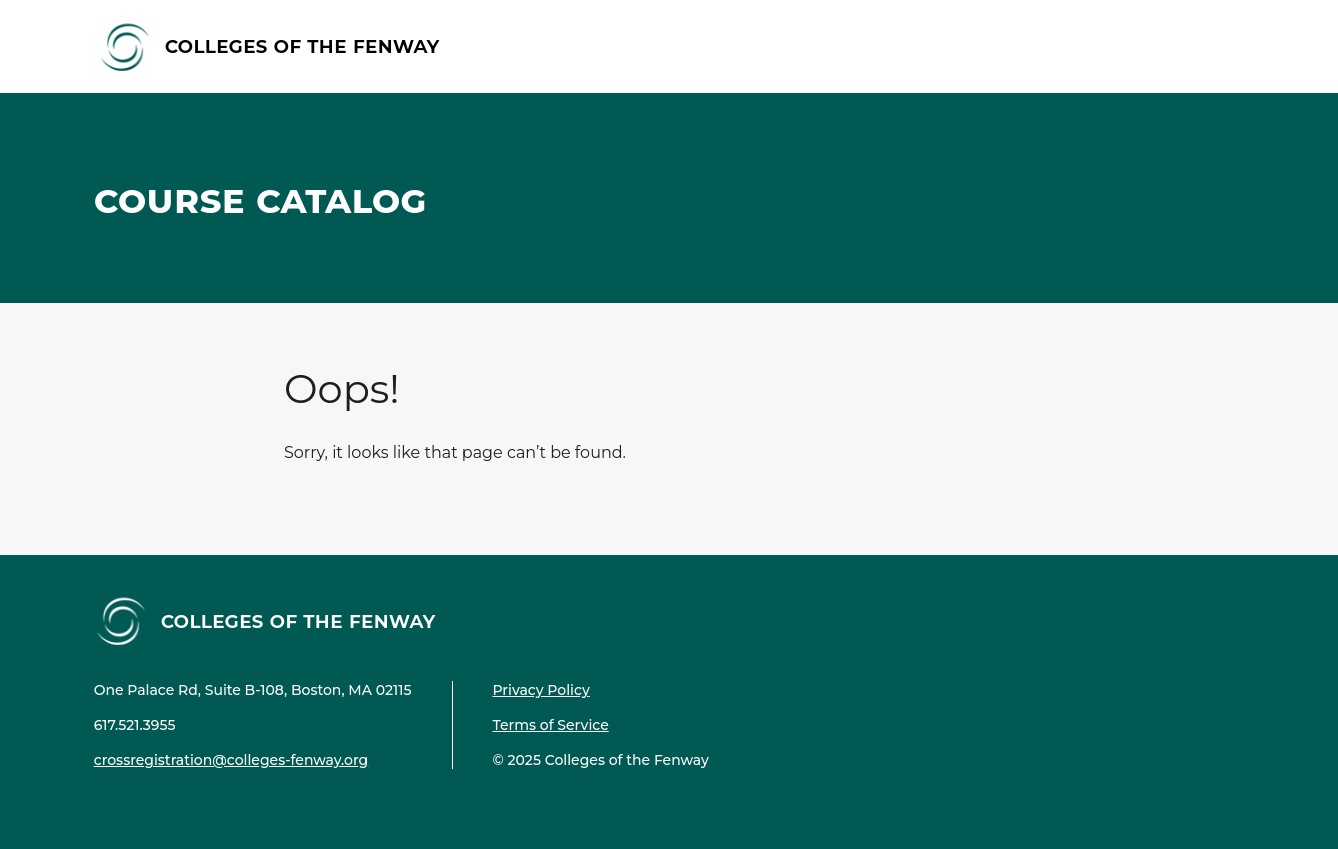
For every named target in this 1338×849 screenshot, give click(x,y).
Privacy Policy (541, 690)
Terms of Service (551, 725)
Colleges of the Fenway (302, 45)
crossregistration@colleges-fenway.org (231, 760)
